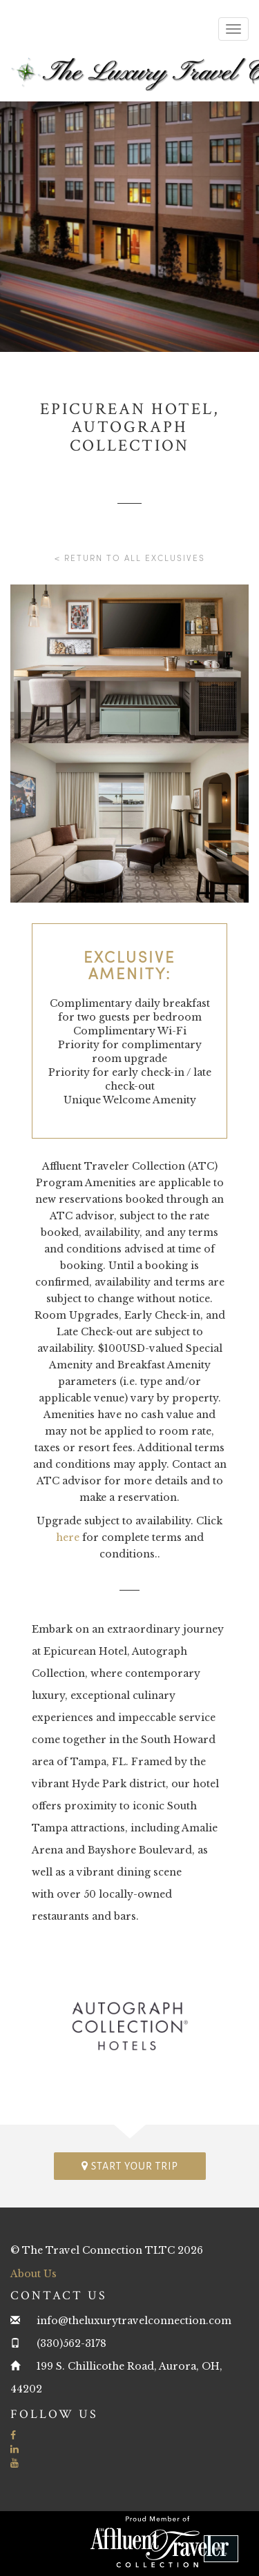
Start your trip (129, 2166)
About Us (33, 2274)
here (67, 1537)
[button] (221, 2548)
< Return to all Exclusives (130, 557)
